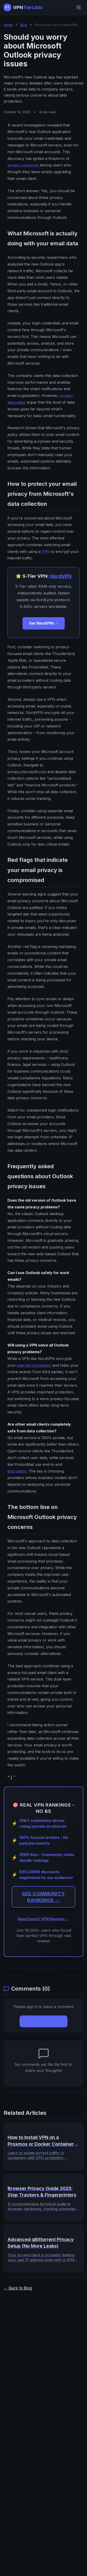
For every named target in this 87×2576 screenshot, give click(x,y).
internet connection (34, 1365)
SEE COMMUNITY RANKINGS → (43, 1897)
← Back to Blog (18, 2288)
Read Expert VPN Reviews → (43, 1919)
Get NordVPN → (43, 623)
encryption (16, 1471)
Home (8, 25)
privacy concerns (22, 165)
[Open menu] (78, 7)
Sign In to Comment (43, 2021)
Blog (23, 25)
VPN (46, 551)
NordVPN (60, 576)
